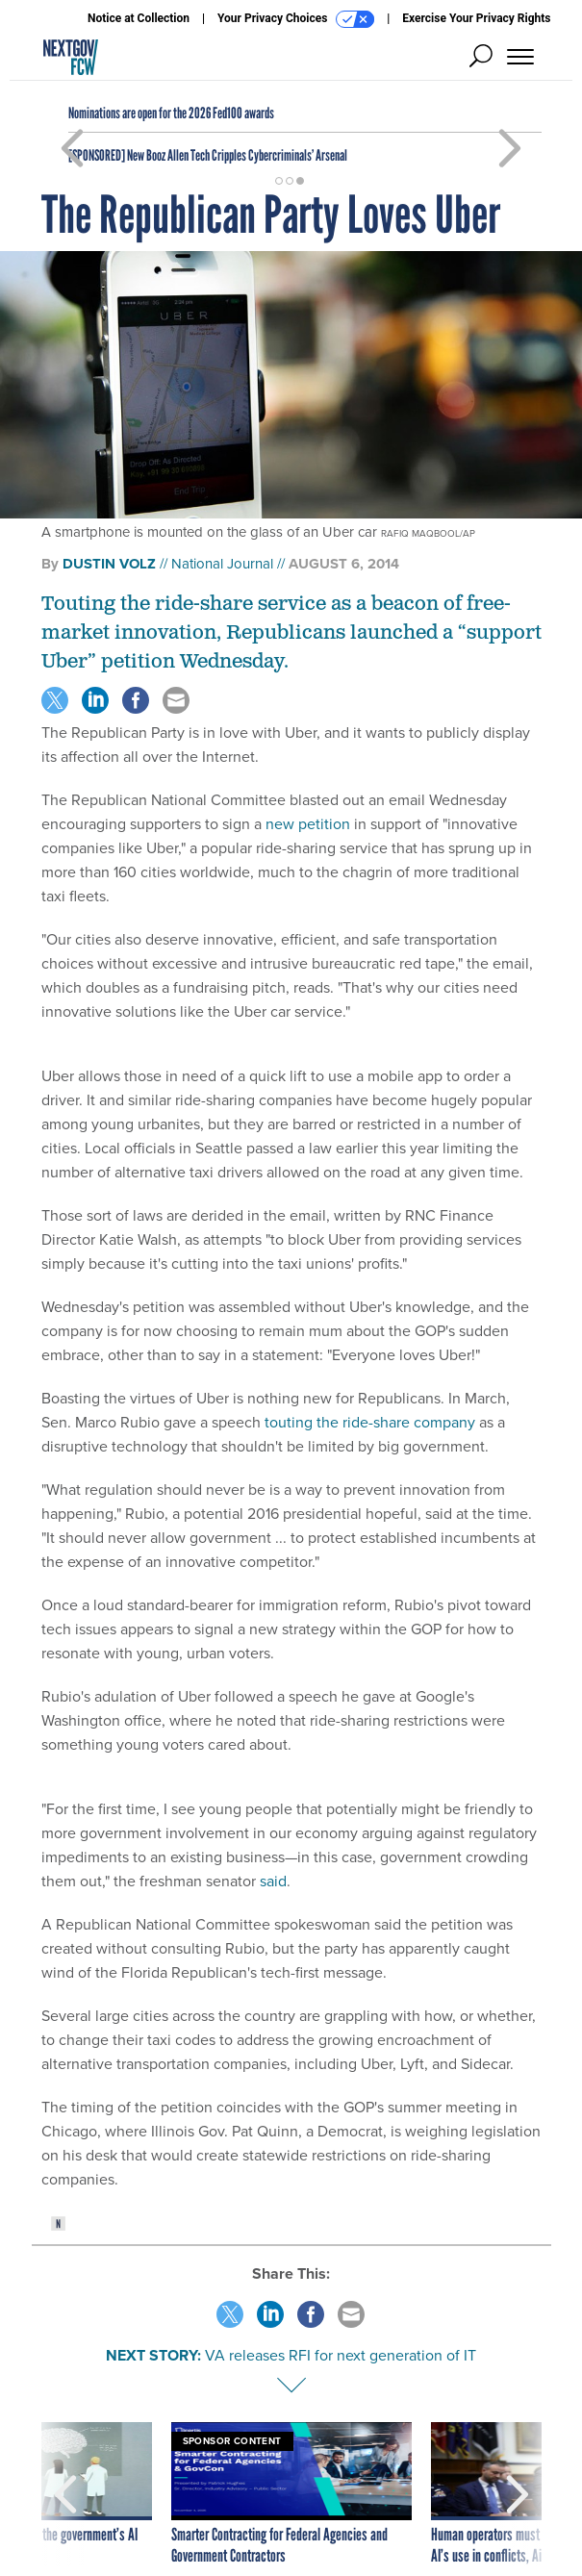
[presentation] (65, 2494)
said (273, 1881)
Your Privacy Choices (295, 19)
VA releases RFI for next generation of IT (340, 2355)
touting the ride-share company (370, 1422)
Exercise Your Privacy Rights (476, 18)
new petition (308, 824)
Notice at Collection (139, 18)
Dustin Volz (109, 563)
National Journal (222, 563)
